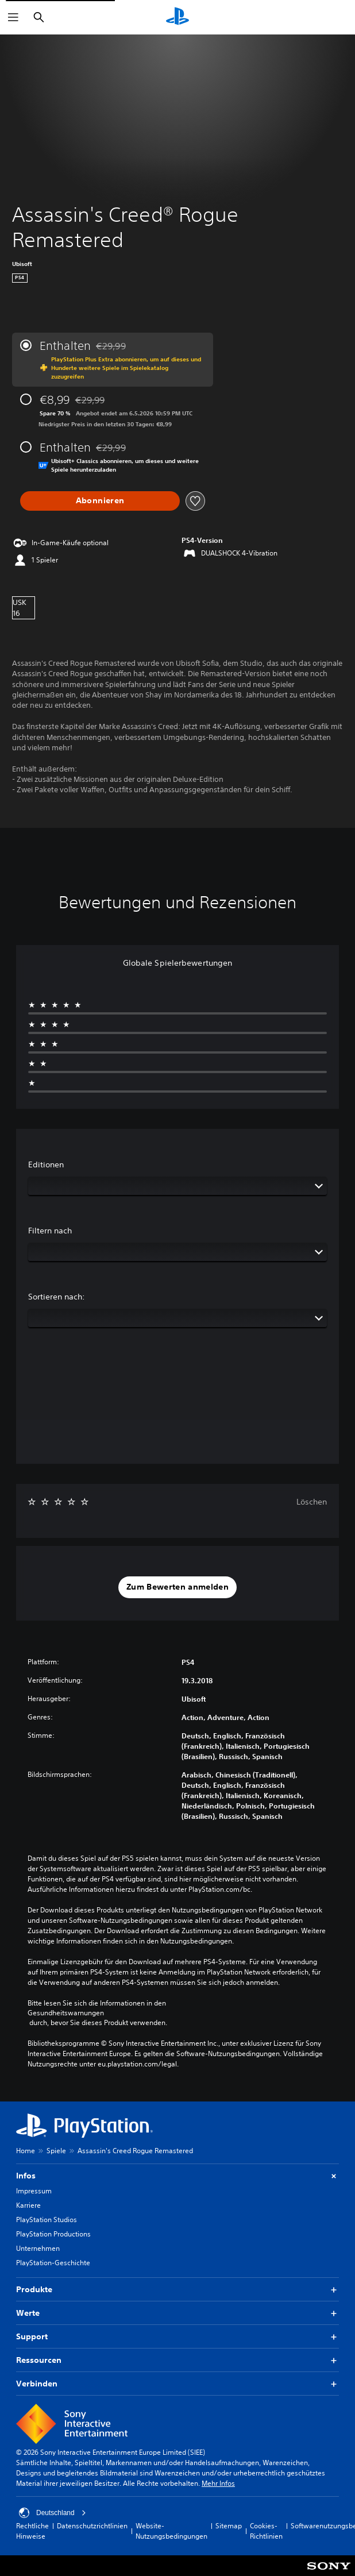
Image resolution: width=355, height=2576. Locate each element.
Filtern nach (50, 1230)
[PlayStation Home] (177, 17)
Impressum (34, 2191)
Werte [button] (177, 2313)
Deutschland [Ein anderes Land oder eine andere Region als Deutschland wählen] (52, 2513)
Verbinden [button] (177, 2383)
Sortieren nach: (56, 1296)
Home (25, 2150)
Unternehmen (38, 2248)
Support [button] (177, 2336)
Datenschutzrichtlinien (92, 2526)
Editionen (46, 1164)
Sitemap (228, 2526)
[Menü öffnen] (13, 17)
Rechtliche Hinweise (32, 2531)
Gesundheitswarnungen (66, 2013)
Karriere (28, 2205)
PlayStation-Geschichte (53, 2263)
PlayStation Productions (53, 2234)
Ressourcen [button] (177, 2360)
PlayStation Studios (46, 2219)
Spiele (56, 2150)
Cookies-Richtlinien (266, 2531)
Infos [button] (177, 2176)
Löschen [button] (311, 1502)
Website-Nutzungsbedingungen (171, 2531)
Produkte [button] (177, 2289)
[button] (177, 1587)
